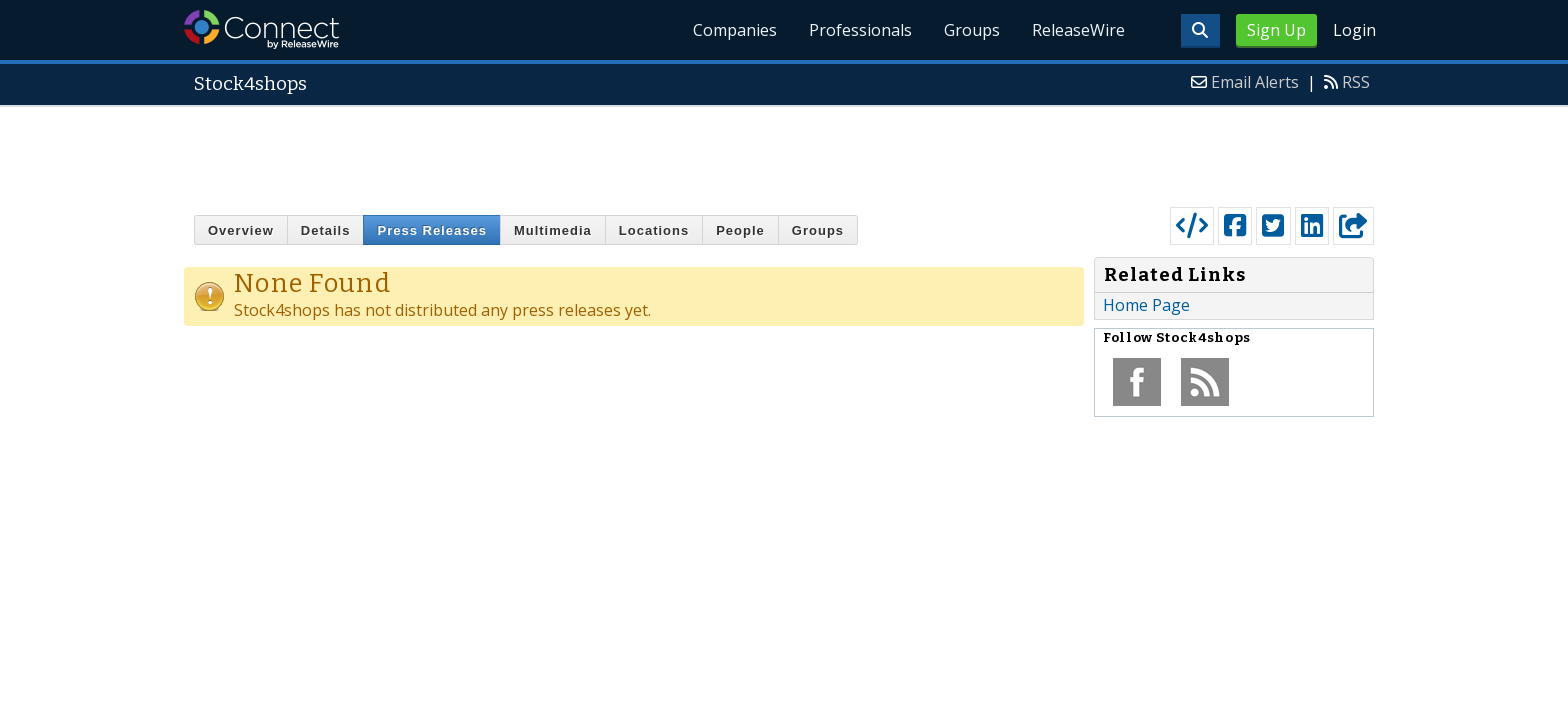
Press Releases (431, 230)
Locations (654, 230)
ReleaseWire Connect (261, 29)
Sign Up (1276, 30)
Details (326, 230)
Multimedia (553, 230)
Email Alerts (1255, 82)
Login (1354, 30)
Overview (241, 230)
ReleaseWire (1078, 30)
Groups (972, 30)
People (740, 230)
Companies (735, 30)
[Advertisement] (784, 152)
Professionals (860, 30)
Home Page (1146, 305)
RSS (1356, 82)
